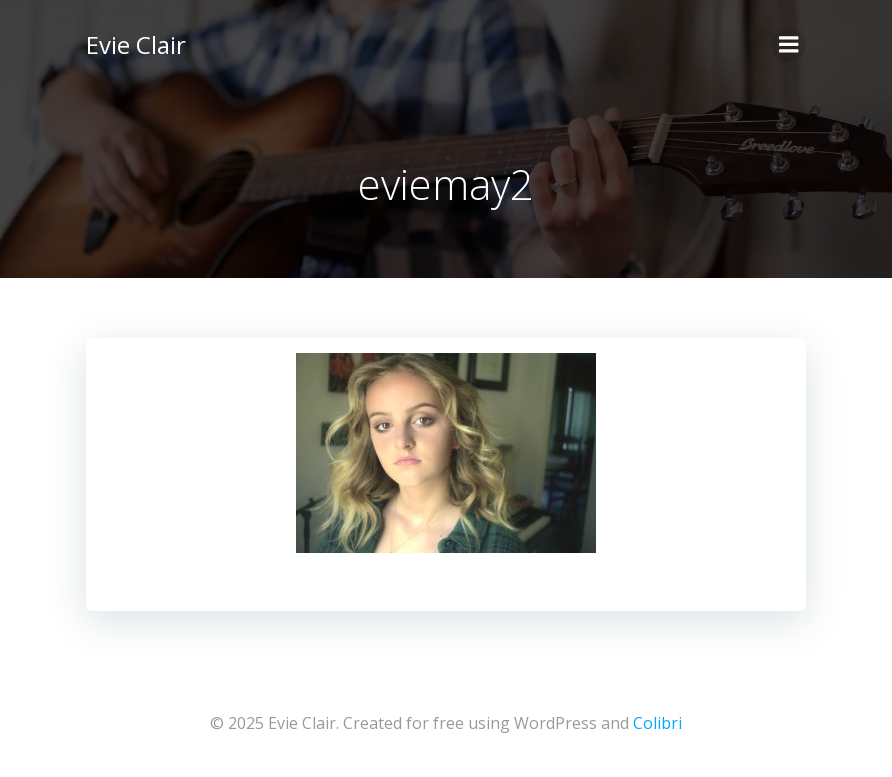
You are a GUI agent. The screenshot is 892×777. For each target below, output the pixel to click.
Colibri (657, 723)
